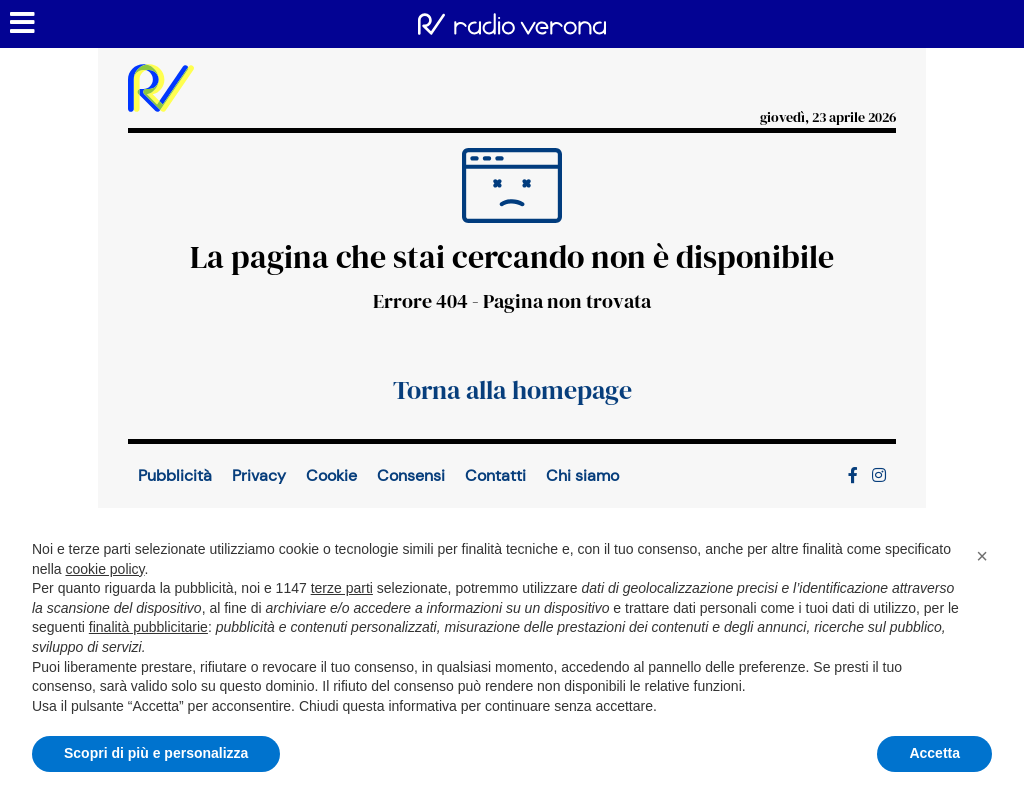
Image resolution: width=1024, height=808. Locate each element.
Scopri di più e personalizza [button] (156, 753)
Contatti (495, 475)
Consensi (411, 475)
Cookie (331, 475)
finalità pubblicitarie (148, 627)
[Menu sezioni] (23, 24)
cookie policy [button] (104, 569)
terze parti (342, 588)
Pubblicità (175, 475)
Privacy (259, 475)
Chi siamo (582, 475)
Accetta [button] (934, 753)
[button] (982, 556)
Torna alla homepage (512, 390)
